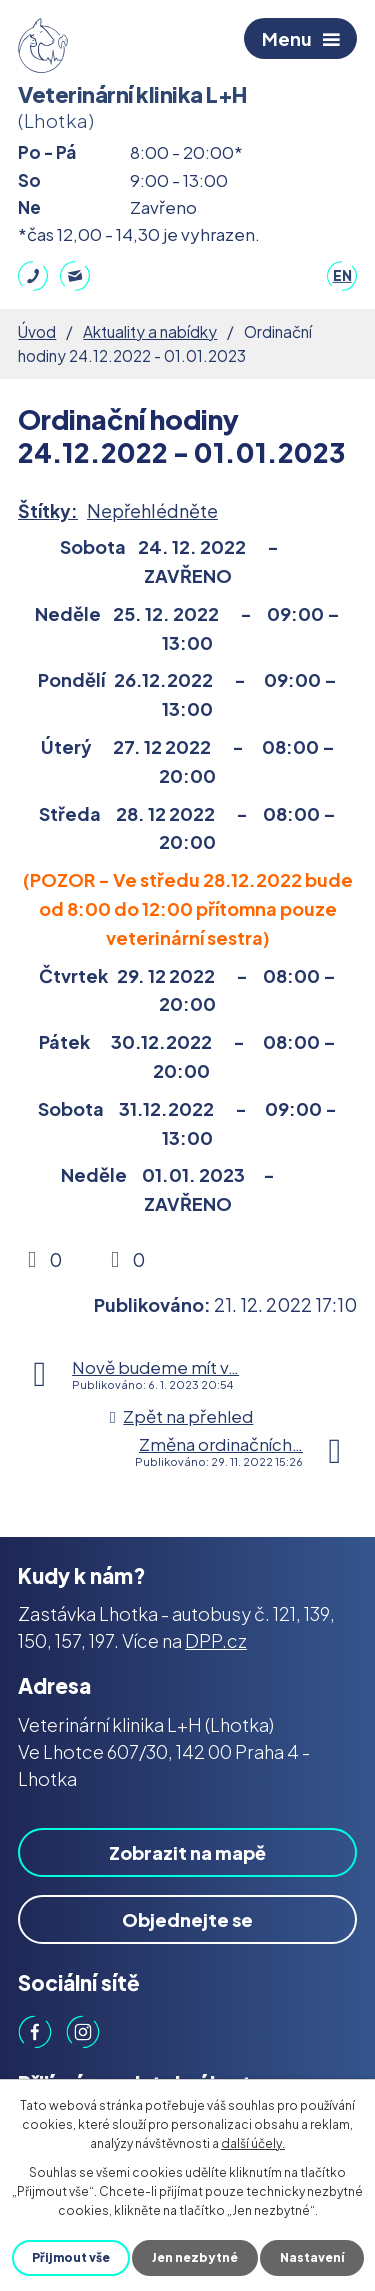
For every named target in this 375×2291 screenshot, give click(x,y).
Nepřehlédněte (152, 510)
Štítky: (48, 510)
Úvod (37, 331)
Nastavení (312, 2257)
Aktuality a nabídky (150, 331)
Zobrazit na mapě (187, 1852)
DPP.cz (216, 1640)
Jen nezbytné (195, 2257)
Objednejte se (187, 1919)
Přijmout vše (71, 2257)
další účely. (253, 2143)
